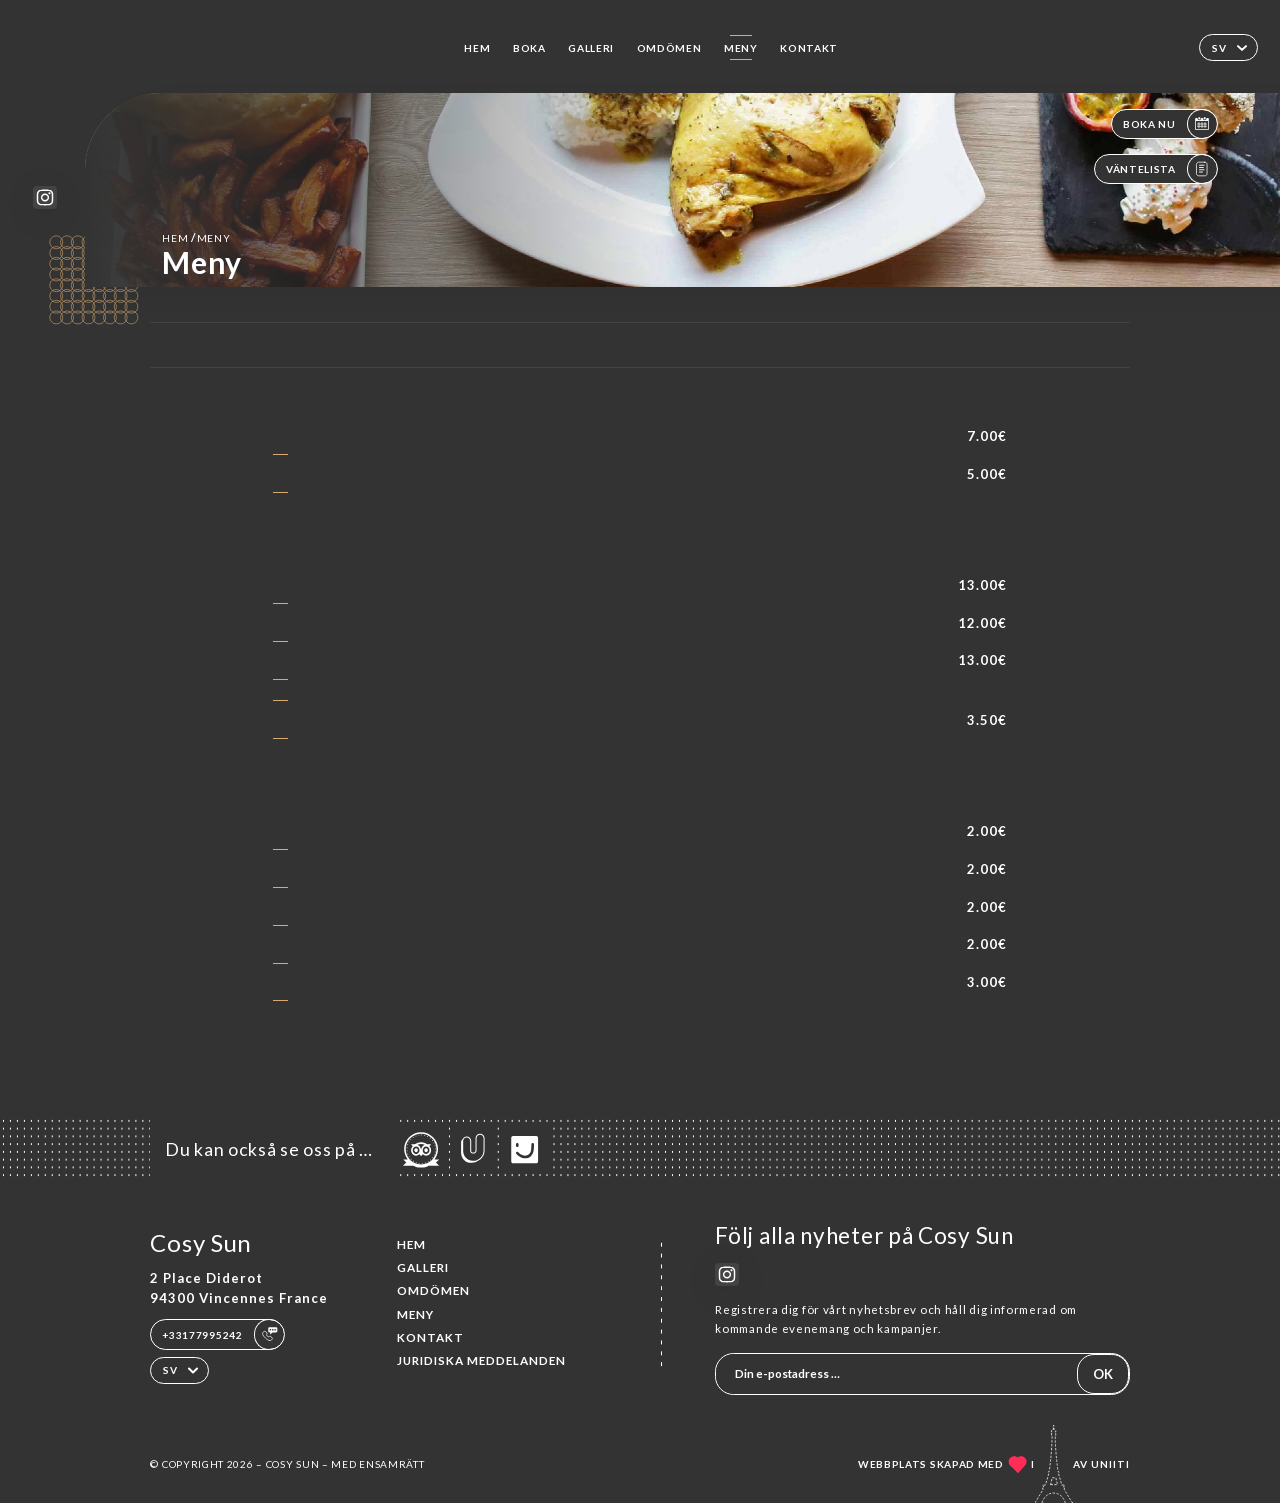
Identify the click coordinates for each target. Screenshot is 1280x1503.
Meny (741, 48)
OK (1103, 1374)
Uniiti (1110, 1464)
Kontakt (809, 48)
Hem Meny (196, 237)
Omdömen (669, 48)
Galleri (591, 48)
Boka (529, 48)
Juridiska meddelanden (481, 1360)
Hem (477, 48)
